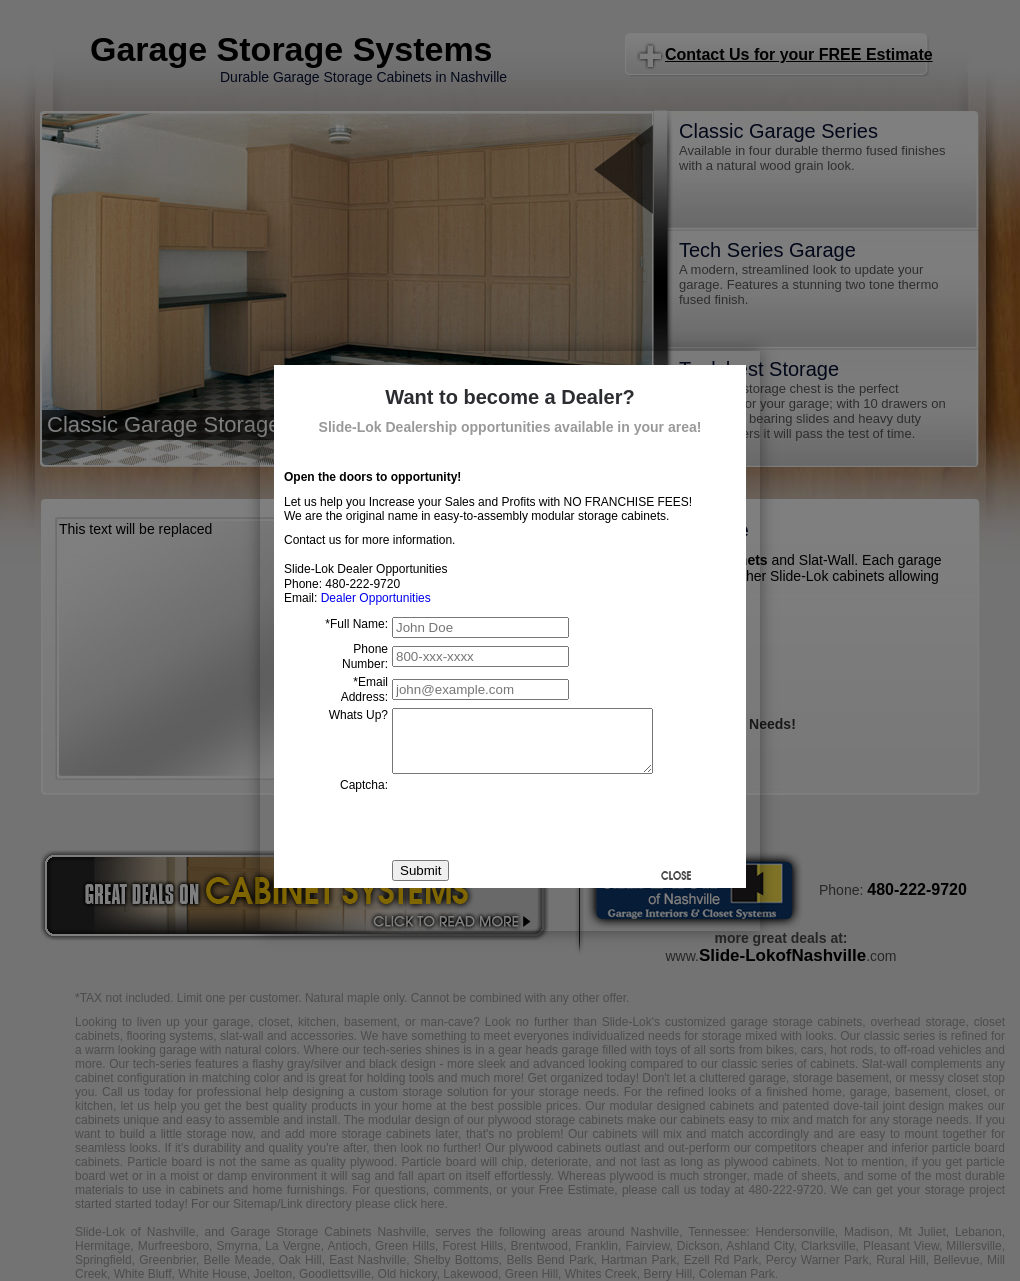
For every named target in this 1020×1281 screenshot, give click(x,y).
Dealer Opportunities (376, 598)
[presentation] (544, 829)
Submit (420, 882)
